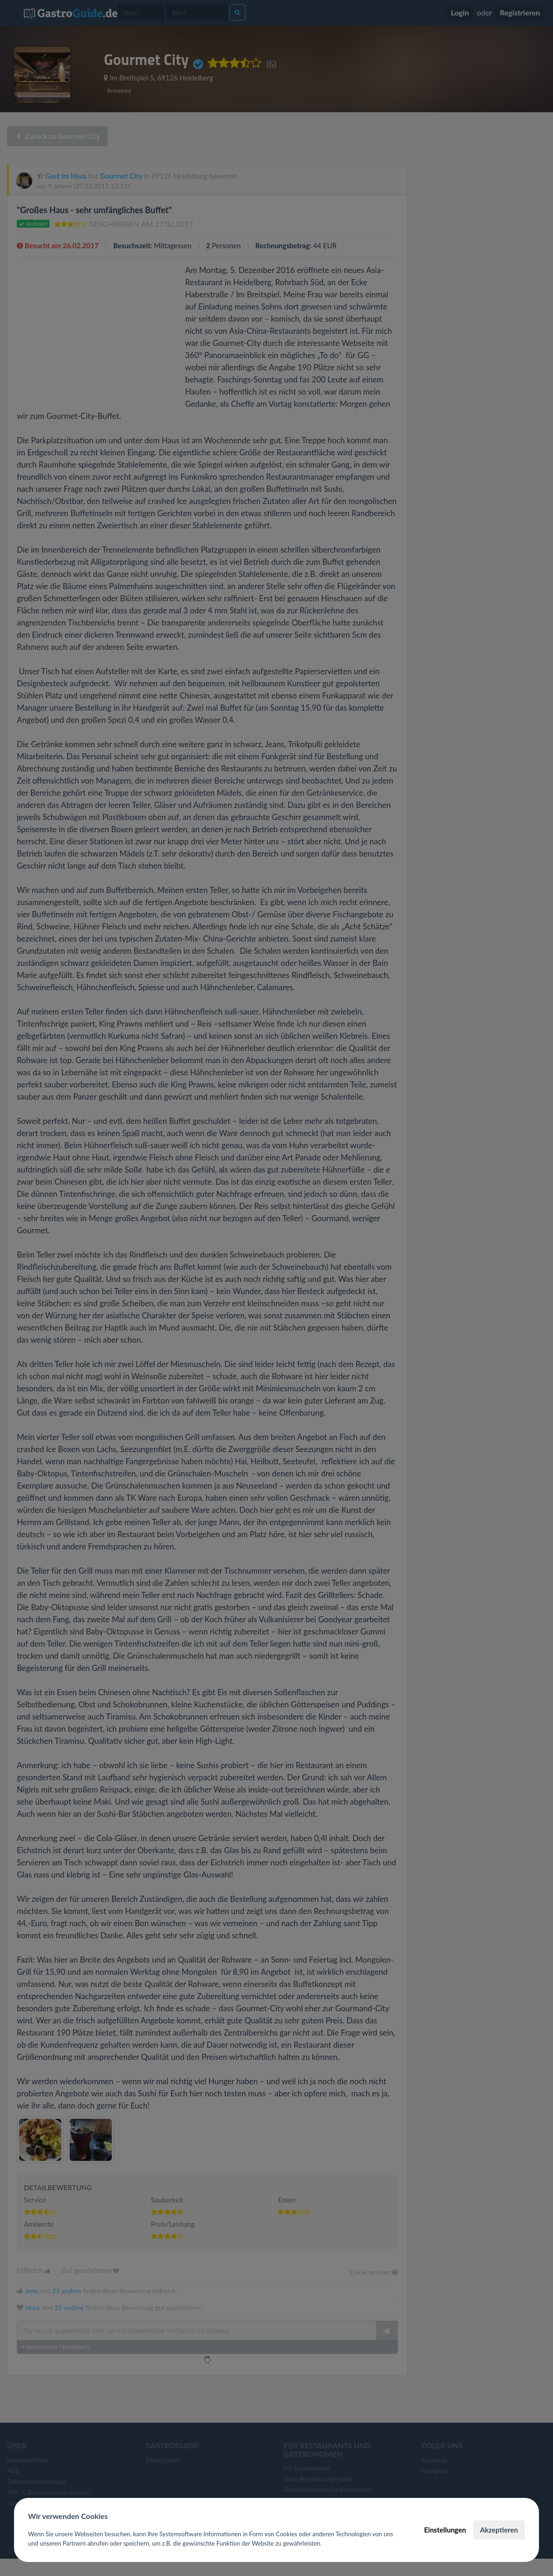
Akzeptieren (499, 2530)
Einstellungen (445, 2530)
